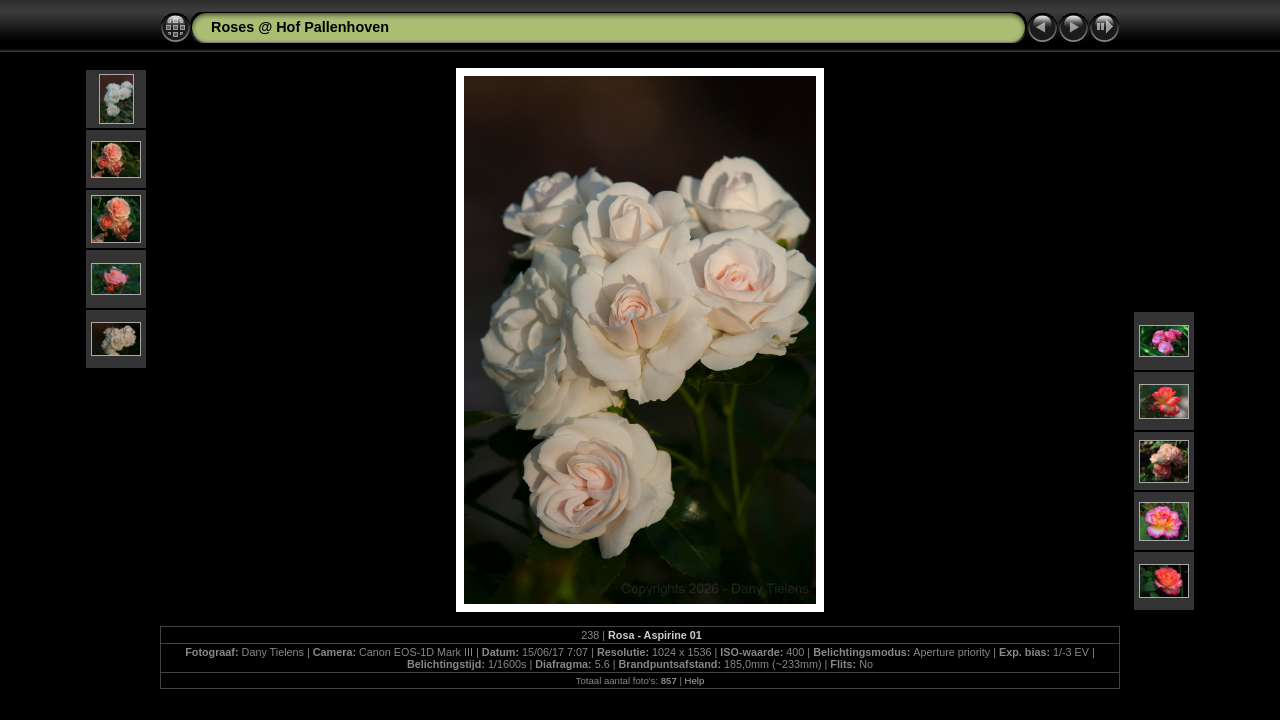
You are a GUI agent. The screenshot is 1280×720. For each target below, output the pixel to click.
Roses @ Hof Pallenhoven (300, 27)
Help (695, 680)
